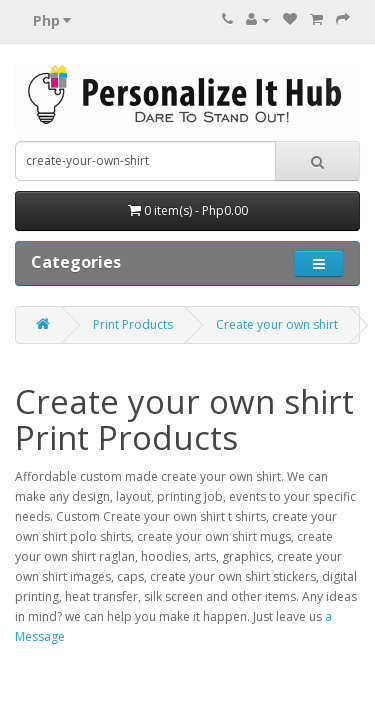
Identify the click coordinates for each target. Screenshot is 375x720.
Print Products (133, 324)
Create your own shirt (277, 324)
